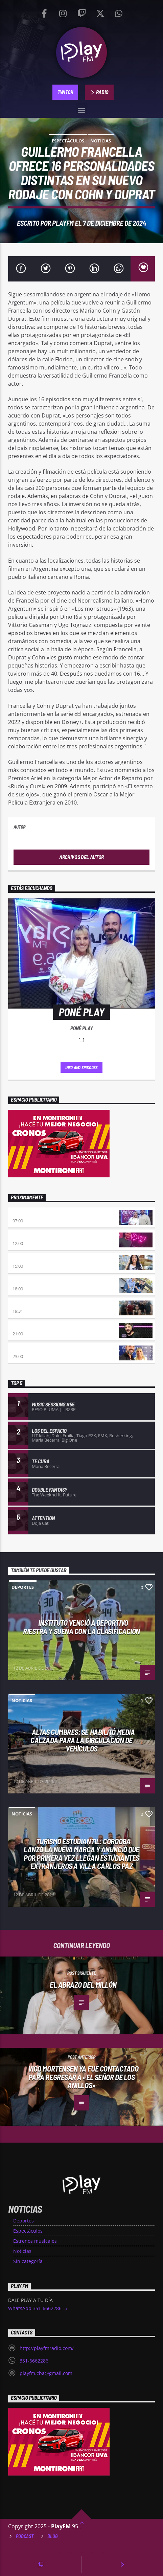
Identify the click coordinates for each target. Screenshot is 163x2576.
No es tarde (26, 1236)
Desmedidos (26, 1259)
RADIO (99, 92)
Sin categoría (28, 2261)
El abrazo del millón (83, 1984)
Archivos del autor (81, 857)
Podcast (24, 2536)
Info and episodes (81, 1067)
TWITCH (65, 92)
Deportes (22, 1587)
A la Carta (24, 1349)
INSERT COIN (25, 1327)
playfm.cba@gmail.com (46, 2373)
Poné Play (24, 1214)
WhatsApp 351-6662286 (38, 2309)
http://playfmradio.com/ (47, 2348)
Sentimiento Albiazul (37, 1304)
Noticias (100, 141)
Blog (52, 2536)
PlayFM (63, 223)
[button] (81, 108)
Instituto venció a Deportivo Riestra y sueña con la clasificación (81, 1626)
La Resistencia (29, 1282)
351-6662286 (34, 2360)
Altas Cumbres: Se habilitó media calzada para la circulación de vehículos (82, 1740)
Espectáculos (68, 141)
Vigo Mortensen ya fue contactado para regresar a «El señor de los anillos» (83, 2076)
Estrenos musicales (35, 2241)
